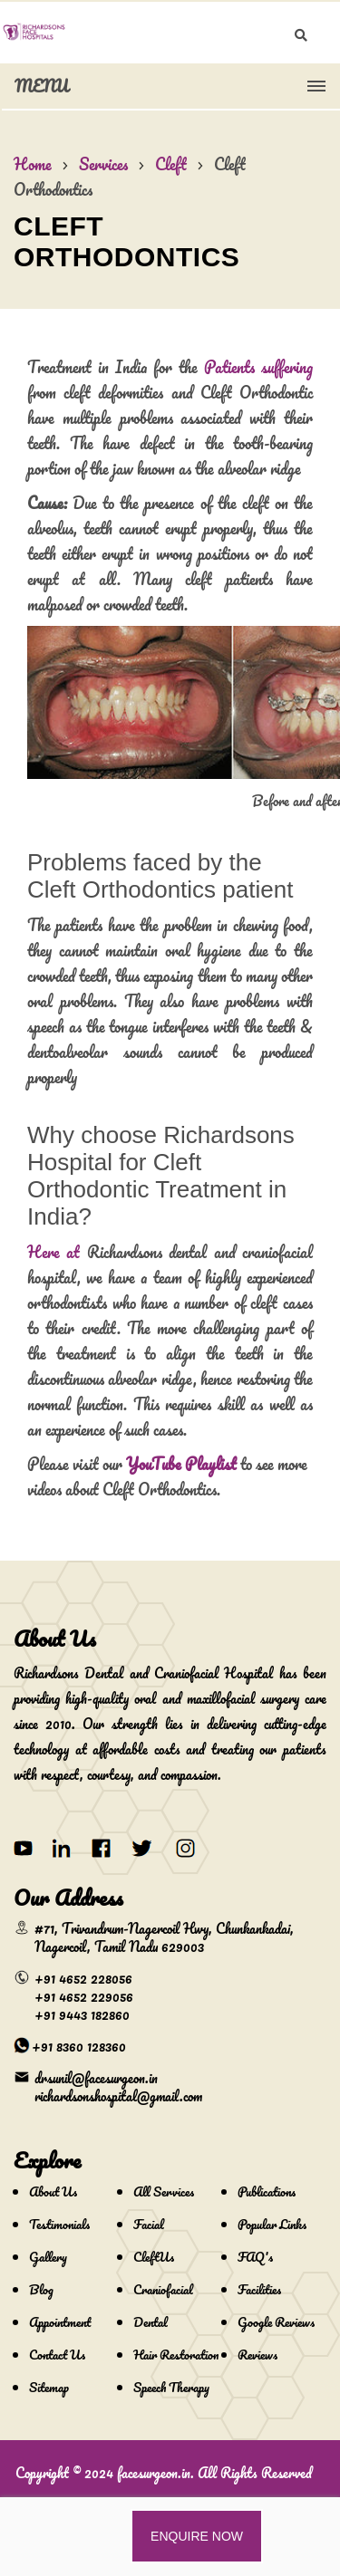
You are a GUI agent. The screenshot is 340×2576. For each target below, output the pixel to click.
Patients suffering (258, 367)
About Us (53, 2191)
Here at (53, 1251)
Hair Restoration (176, 2354)
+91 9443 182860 (82, 2014)
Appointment (60, 2322)
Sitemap (49, 2387)
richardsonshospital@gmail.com (118, 2096)
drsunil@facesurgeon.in (96, 2078)
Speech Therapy (171, 2387)
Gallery (48, 2256)
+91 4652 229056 (83, 1996)
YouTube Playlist (181, 1463)
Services (103, 164)
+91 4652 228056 (83, 1978)
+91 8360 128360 (79, 2046)
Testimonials (59, 2224)
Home (33, 164)
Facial (148, 2224)
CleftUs (153, 2256)
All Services (163, 2191)
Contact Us (57, 2354)
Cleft (171, 164)
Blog (41, 2289)
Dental (150, 2322)
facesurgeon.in (153, 2473)
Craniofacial (163, 2289)
